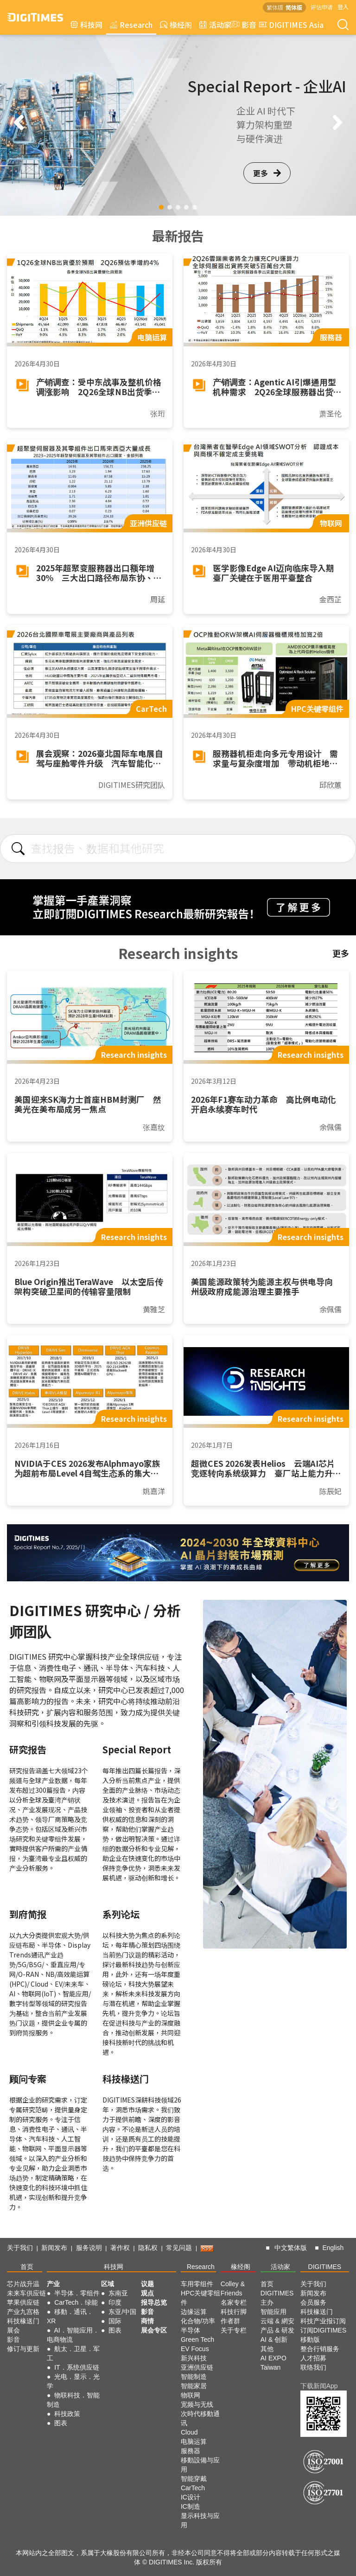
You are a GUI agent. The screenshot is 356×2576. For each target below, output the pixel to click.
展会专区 (154, 2330)
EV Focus (195, 2348)
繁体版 (275, 7)
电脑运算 (194, 2441)
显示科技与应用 (200, 2520)
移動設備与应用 (200, 2464)
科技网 (86, 24)
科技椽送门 (23, 2321)
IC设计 (190, 2497)
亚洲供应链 (197, 2367)
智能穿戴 (194, 2478)
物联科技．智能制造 (73, 2399)
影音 (242, 24)
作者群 (230, 2321)
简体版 (294, 7)
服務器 (190, 2451)
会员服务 (313, 2302)
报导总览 (154, 2302)
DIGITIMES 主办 (277, 2297)
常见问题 (179, 2247)
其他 (267, 2348)
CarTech (193, 2488)
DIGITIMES (325, 2266)
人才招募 (313, 2358)
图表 (60, 2423)
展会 (13, 2330)
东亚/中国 (122, 2311)
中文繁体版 (290, 2247)
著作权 (120, 2247)
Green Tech (197, 2339)
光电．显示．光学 (73, 2381)
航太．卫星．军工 (73, 2353)
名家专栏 (234, 2302)
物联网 (190, 2395)
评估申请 (322, 7)
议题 (147, 2284)
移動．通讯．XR (70, 2316)
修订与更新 (23, 2348)
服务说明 (89, 2247)
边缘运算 (194, 2311)
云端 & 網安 (277, 2321)
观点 (147, 2293)
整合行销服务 (319, 2348)
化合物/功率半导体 (198, 2325)
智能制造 (194, 2376)
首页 (26, 2266)
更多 (267, 173)
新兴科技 (194, 2358)
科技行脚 (234, 2311)
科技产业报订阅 (323, 2321)
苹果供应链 (23, 2302)
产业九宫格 (23, 2311)
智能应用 (273, 2311)
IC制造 (190, 2506)
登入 (343, 7)
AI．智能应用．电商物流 (73, 2335)
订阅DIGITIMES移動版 (323, 2335)
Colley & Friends (233, 2288)
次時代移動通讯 (200, 2418)
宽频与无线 (197, 2404)
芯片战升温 (23, 2284)
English (332, 2247)
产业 (53, 2284)
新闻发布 (54, 2247)
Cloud (189, 2432)
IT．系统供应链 (76, 2367)
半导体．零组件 (77, 2293)
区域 (107, 2284)
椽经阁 (176, 24)
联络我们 (313, 2367)
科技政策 (67, 2413)
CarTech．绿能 (76, 2302)
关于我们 (20, 2247)
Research (131, 24)
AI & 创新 (274, 2339)
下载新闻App (319, 2386)
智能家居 (194, 2386)
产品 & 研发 (277, 2330)
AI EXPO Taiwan (273, 2362)
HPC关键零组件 (201, 2297)
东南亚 (118, 2293)
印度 (114, 2302)
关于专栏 (234, 2330)
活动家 (215, 24)
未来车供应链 (26, 2293)
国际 (114, 2321)
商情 (147, 2321)
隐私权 (148, 2247)
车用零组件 (197, 2284)
